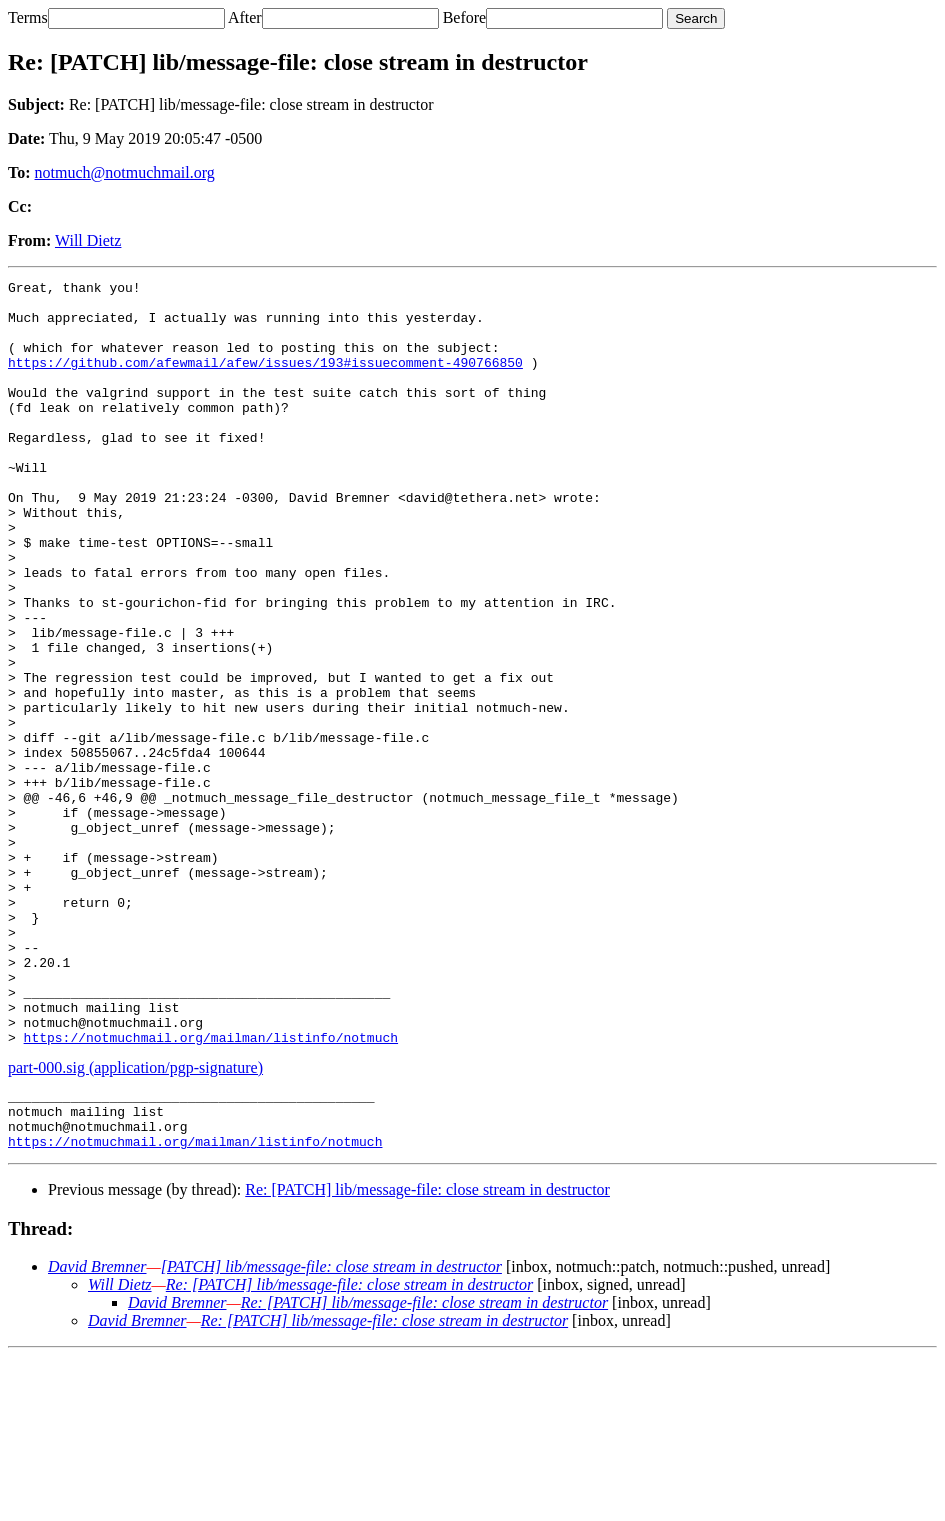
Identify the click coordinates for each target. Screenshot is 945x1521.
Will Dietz (88, 240)
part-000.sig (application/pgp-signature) (135, 1220)
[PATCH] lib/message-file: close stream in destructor (331, 1431)
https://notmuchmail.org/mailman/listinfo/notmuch (211, 1190)
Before (465, 17)
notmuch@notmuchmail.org (125, 172)
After (245, 17)
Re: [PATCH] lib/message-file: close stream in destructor (427, 1354)
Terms (28, 17)
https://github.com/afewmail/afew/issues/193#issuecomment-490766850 (265, 380)
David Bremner (97, 1431)
